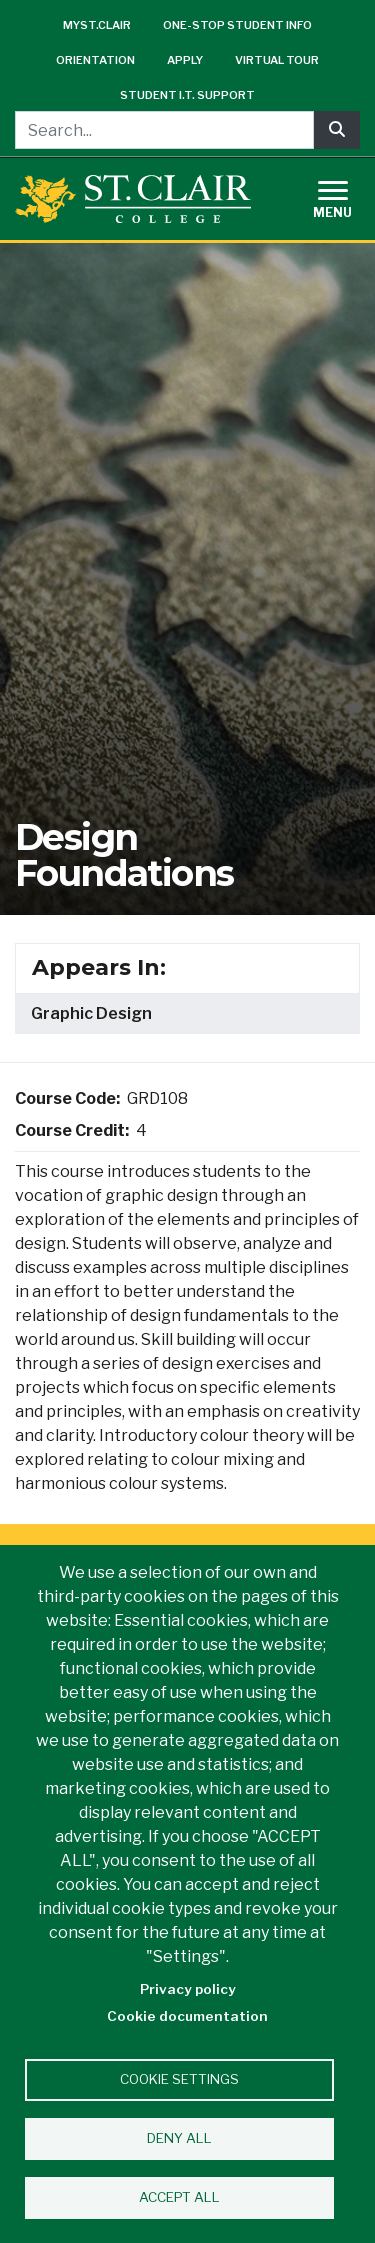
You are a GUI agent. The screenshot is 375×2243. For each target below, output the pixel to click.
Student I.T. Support (187, 95)
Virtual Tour (277, 60)
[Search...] (164, 130)
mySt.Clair (97, 25)
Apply (185, 60)
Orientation (95, 60)
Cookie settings (179, 2079)
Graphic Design (91, 1013)
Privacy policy (188, 1989)
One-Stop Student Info (237, 25)
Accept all (179, 2197)
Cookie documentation (187, 2016)
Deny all (179, 2138)
